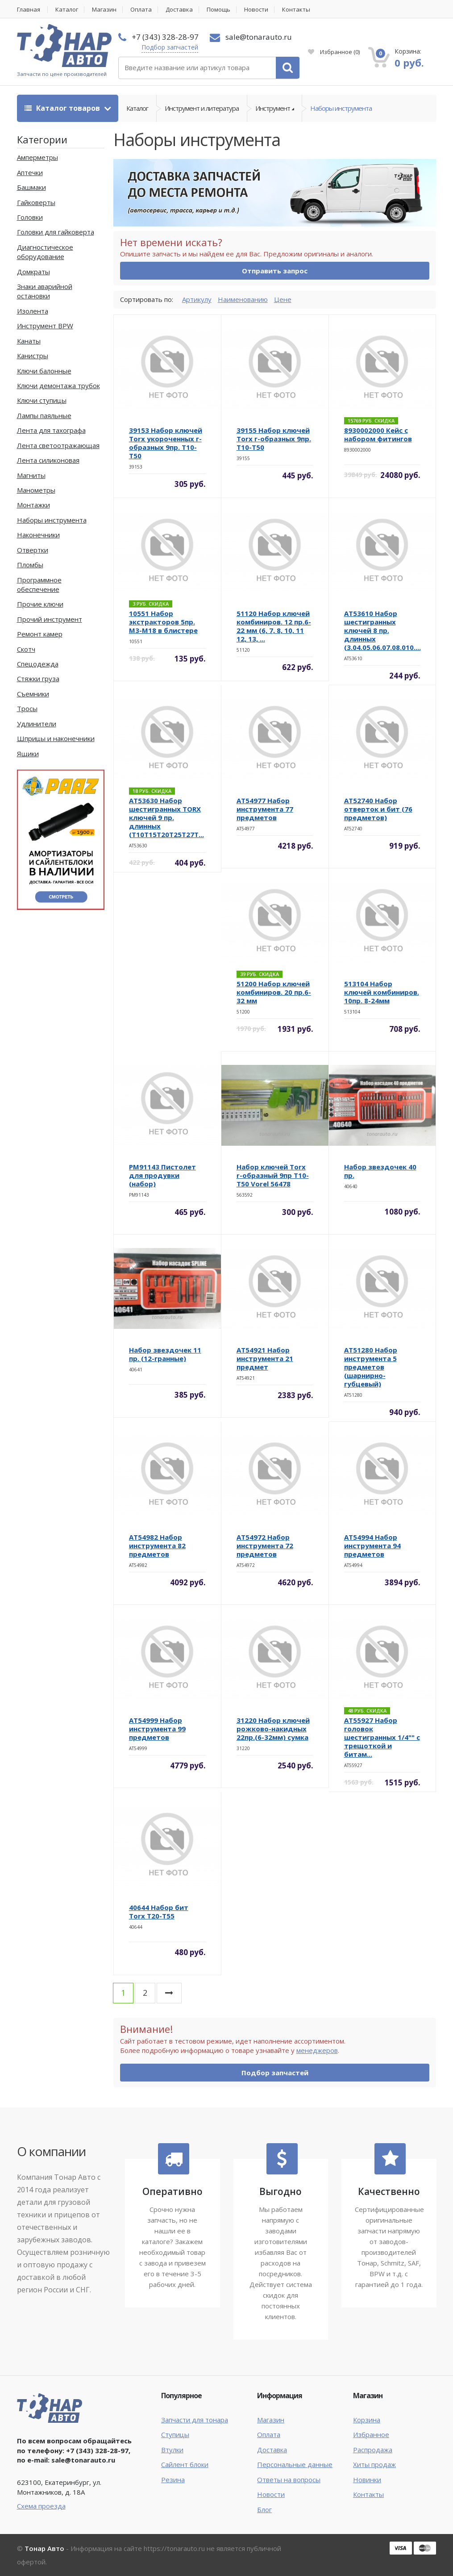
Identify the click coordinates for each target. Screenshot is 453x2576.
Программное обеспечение (39, 584)
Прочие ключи (40, 603)
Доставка (179, 9)
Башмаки (31, 187)
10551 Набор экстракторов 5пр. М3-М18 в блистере (163, 622)
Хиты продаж (374, 2464)
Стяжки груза (38, 678)
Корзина (366, 2419)
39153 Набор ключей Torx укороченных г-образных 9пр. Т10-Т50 (165, 443)
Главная (28, 9)
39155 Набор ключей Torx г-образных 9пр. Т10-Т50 (274, 439)
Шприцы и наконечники (56, 738)
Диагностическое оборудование (45, 252)
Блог (264, 2509)
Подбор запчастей (169, 47)
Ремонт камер (39, 633)
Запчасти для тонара (194, 2419)
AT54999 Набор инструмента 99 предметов (157, 1729)
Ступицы (175, 2434)
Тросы (27, 708)
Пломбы (30, 564)
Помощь (218, 9)
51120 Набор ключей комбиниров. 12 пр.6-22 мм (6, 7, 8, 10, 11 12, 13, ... (274, 626)
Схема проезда (41, 2505)
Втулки (172, 2449)
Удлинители (36, 723)
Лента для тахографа (51, 430)
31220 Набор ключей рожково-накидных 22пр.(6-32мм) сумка (273, 1729)
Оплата (141, 9)
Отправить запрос (275, 270)
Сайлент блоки (184, 2464)
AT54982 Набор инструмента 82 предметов (157, 1545)
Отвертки (32, 549)
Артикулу (197, 299)
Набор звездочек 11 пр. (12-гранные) (165, 1354)
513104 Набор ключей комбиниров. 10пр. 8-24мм (381, 992)
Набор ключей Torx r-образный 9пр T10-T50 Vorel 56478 (273, 1175)
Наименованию (243, 299)
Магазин (104, 9)
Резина (173, 2479)
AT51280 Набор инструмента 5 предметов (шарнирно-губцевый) (370, 1366)
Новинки (367, 2479)
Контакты (296, 9)
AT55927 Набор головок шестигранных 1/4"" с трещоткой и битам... (382, 1737)
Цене (282, 299)
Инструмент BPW (45, 325)
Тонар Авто (44, 2548)
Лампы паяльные (44, 415)
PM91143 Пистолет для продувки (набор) (162, 1175)
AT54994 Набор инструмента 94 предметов (372, 1545)
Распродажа (372, 2449)
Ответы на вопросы (288, 2479)
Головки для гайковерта (55, 231)
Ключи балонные (44, 370)
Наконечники (38, 534)
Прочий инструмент (49, 619)
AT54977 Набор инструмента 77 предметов (265, 809)
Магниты (31, 475)
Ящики (28, 753)
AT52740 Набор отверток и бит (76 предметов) (378, 809)
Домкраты (33, 271)
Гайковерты (36, 202)
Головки (30, 217)
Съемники (33, 693)
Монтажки (33, 504)
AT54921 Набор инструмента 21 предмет (265, 1358)
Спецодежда (37, 663)
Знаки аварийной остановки (44, 291)
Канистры (32, 355)
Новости (256, 9)
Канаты (29, 340)
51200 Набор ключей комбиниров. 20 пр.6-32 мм (274, 992)
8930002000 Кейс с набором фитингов (378, 434)
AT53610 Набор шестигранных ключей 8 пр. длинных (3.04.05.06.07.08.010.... (382, 630)
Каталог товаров (63, 108)
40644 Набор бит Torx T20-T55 (158, 1911)
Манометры (36, 490)
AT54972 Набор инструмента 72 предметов (265, 1545)
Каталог (66, 9)
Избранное (334, 52)
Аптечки (30, 172)
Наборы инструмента (341, 108)
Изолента (32, 310)
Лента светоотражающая (58, 445)
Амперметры (37, 157)
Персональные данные (294, 2464)
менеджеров (317, 2050)
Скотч (26, 649)
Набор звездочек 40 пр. (380, 1171)
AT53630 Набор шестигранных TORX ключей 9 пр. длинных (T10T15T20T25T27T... (166, 817)
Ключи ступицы (41, 400)
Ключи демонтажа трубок (58, 385)
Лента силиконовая (48, 460)
